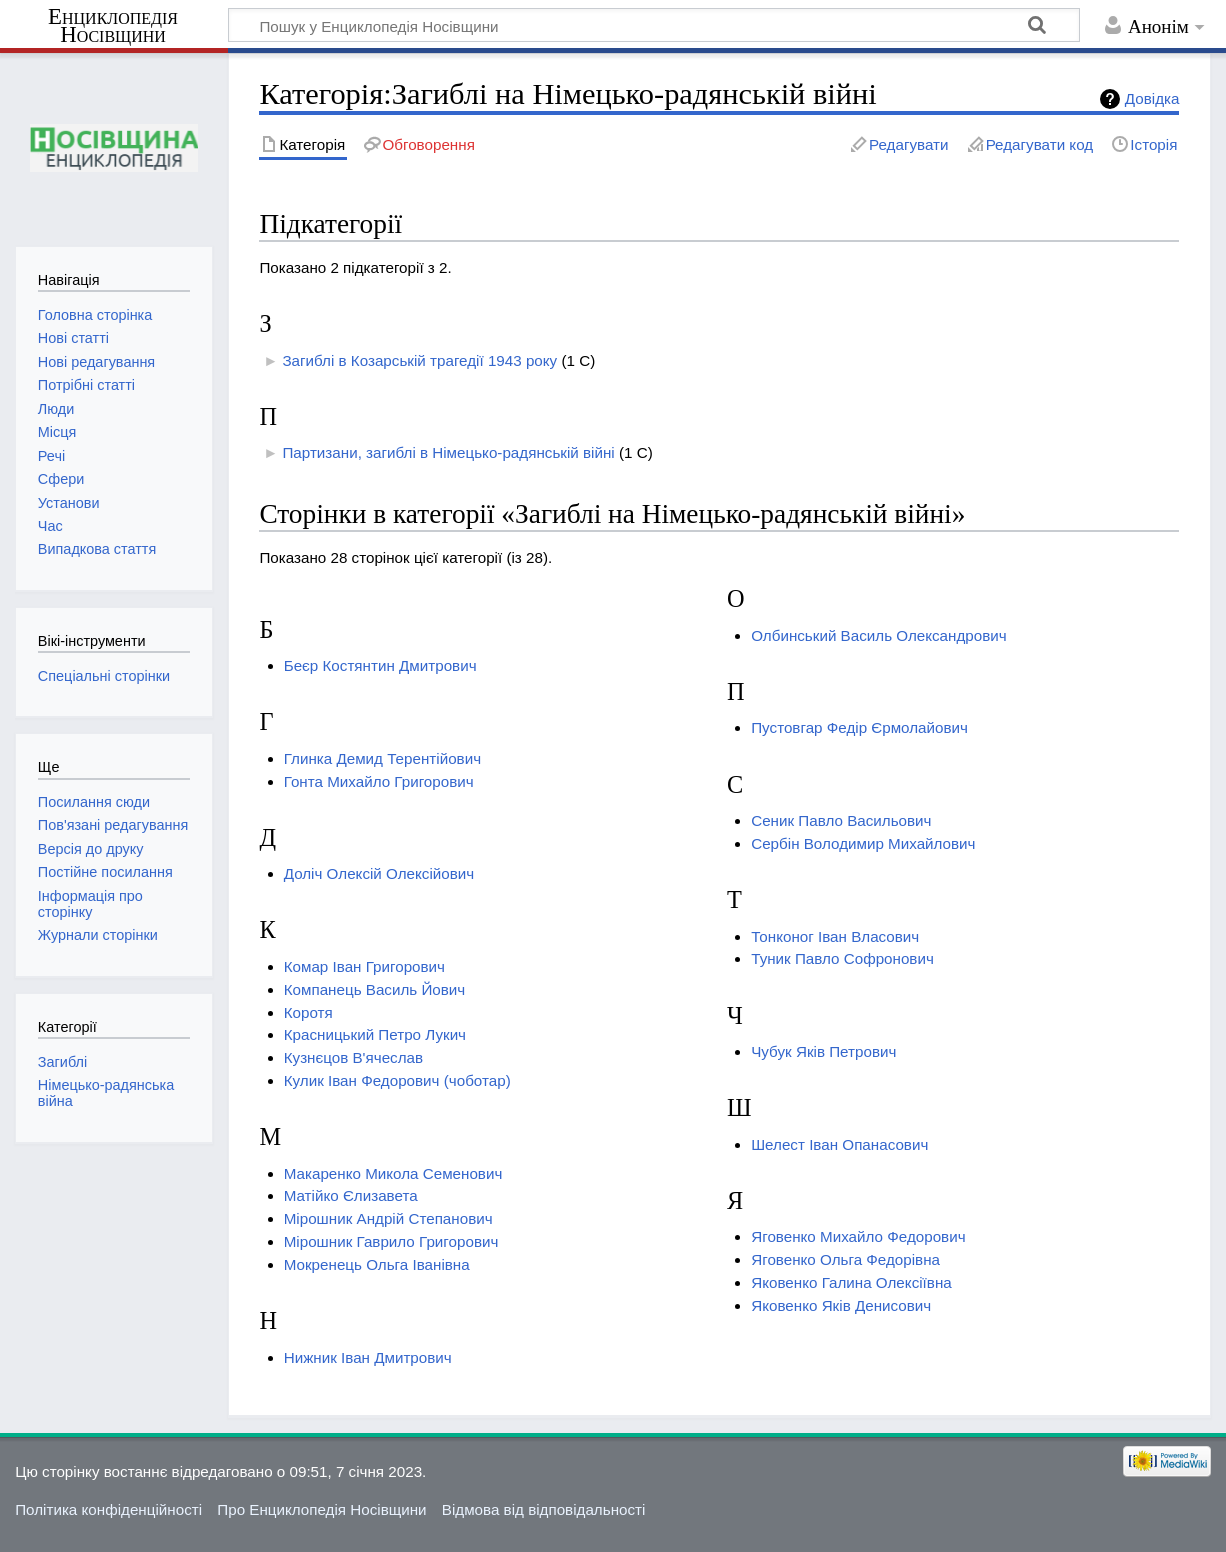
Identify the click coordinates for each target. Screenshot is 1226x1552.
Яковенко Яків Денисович (841, 1305)
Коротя (308, 1012)
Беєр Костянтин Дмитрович (380, 665)
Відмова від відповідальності (544, 1509)
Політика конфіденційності (108, 1509)
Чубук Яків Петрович (823, 1051)
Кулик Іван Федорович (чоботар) (397, 1080)
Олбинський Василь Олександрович (878, 635)
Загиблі (62, 1062)
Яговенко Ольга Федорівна (845, 1259)
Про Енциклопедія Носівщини (321, 1509)
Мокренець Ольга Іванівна (377, 1264)
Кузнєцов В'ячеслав (353, 1057)
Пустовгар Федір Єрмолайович (859, 727)
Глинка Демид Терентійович (382, 758)
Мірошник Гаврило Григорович (391, 1241)
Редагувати (908, 144)
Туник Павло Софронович (842, 958)
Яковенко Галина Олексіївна (851, 1282)
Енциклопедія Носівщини (113, 26)
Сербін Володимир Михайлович (863, 843)
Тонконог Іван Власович (835, 936)
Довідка (1152, 98)
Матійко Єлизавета (351, 1195)
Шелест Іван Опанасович (839, 1144)
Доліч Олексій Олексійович (379, 873)
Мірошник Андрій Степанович (388, 1218)
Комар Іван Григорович (364, 966)
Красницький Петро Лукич (375, 1034)
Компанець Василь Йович (375, 989)
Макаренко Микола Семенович (393, 1173)
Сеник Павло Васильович (841, 820)
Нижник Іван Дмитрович (368, 1357)
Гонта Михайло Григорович (379, 781)
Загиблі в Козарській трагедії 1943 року (419, 360)
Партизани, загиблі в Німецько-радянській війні (448, 452)
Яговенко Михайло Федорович (858, 1236)
